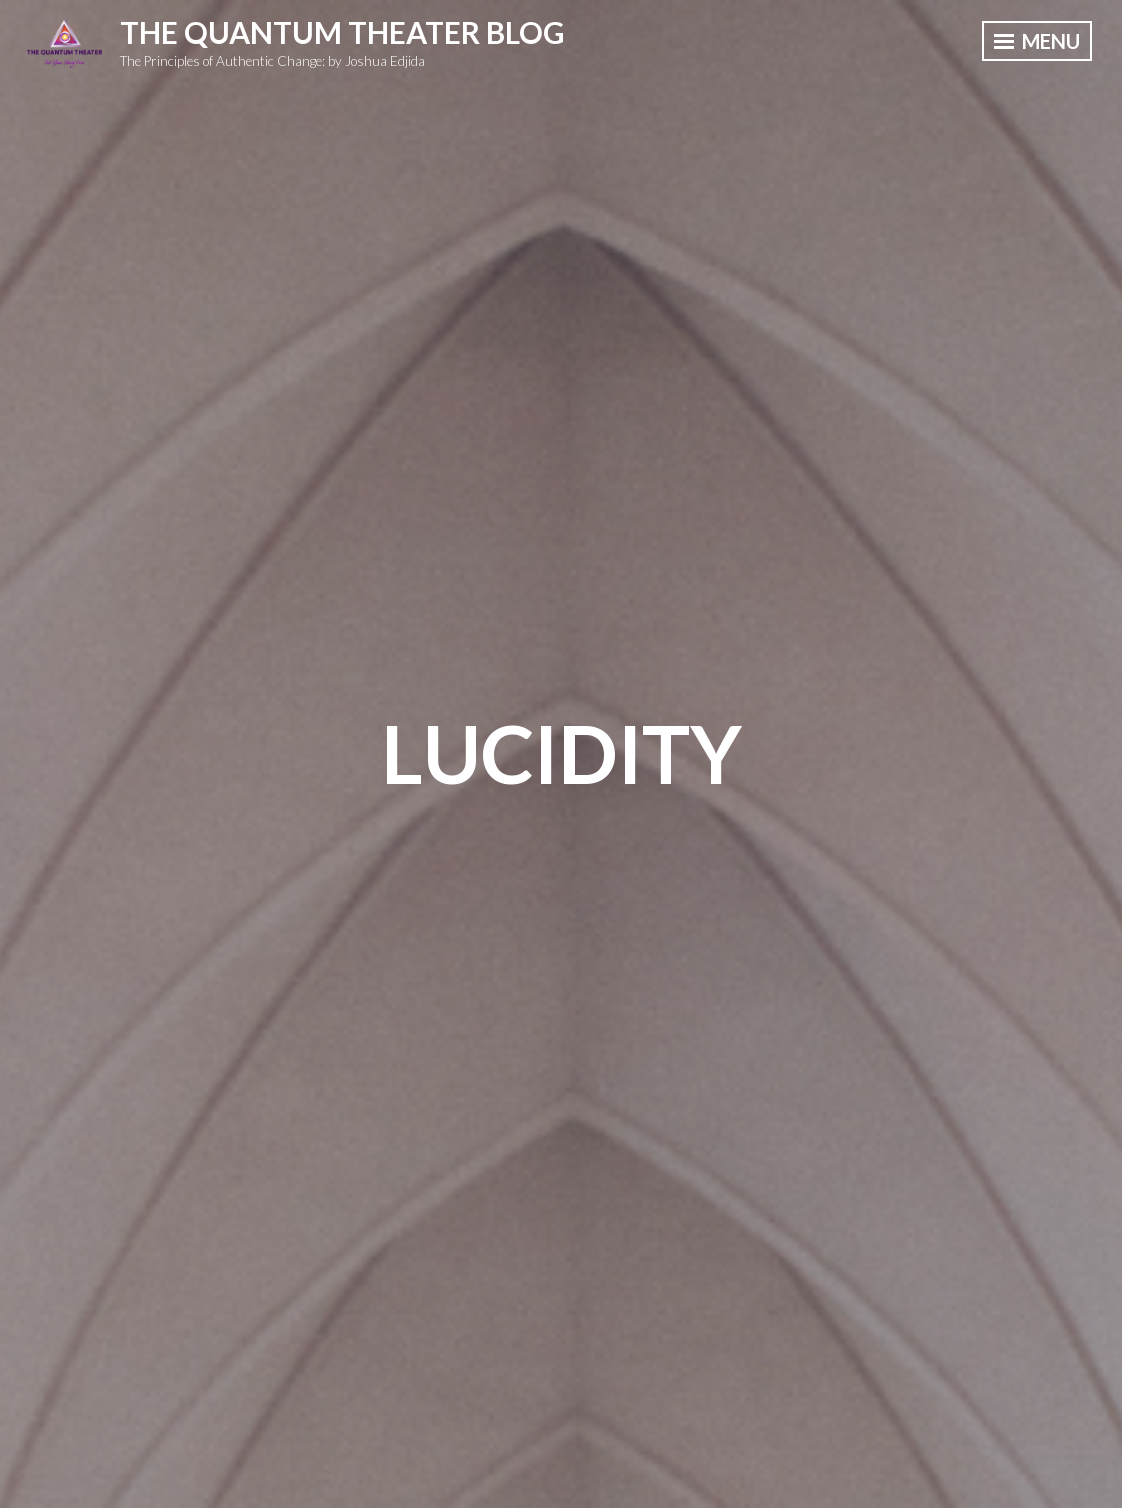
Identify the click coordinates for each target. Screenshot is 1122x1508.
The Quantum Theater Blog (342, 32)
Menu (1037, 41)
